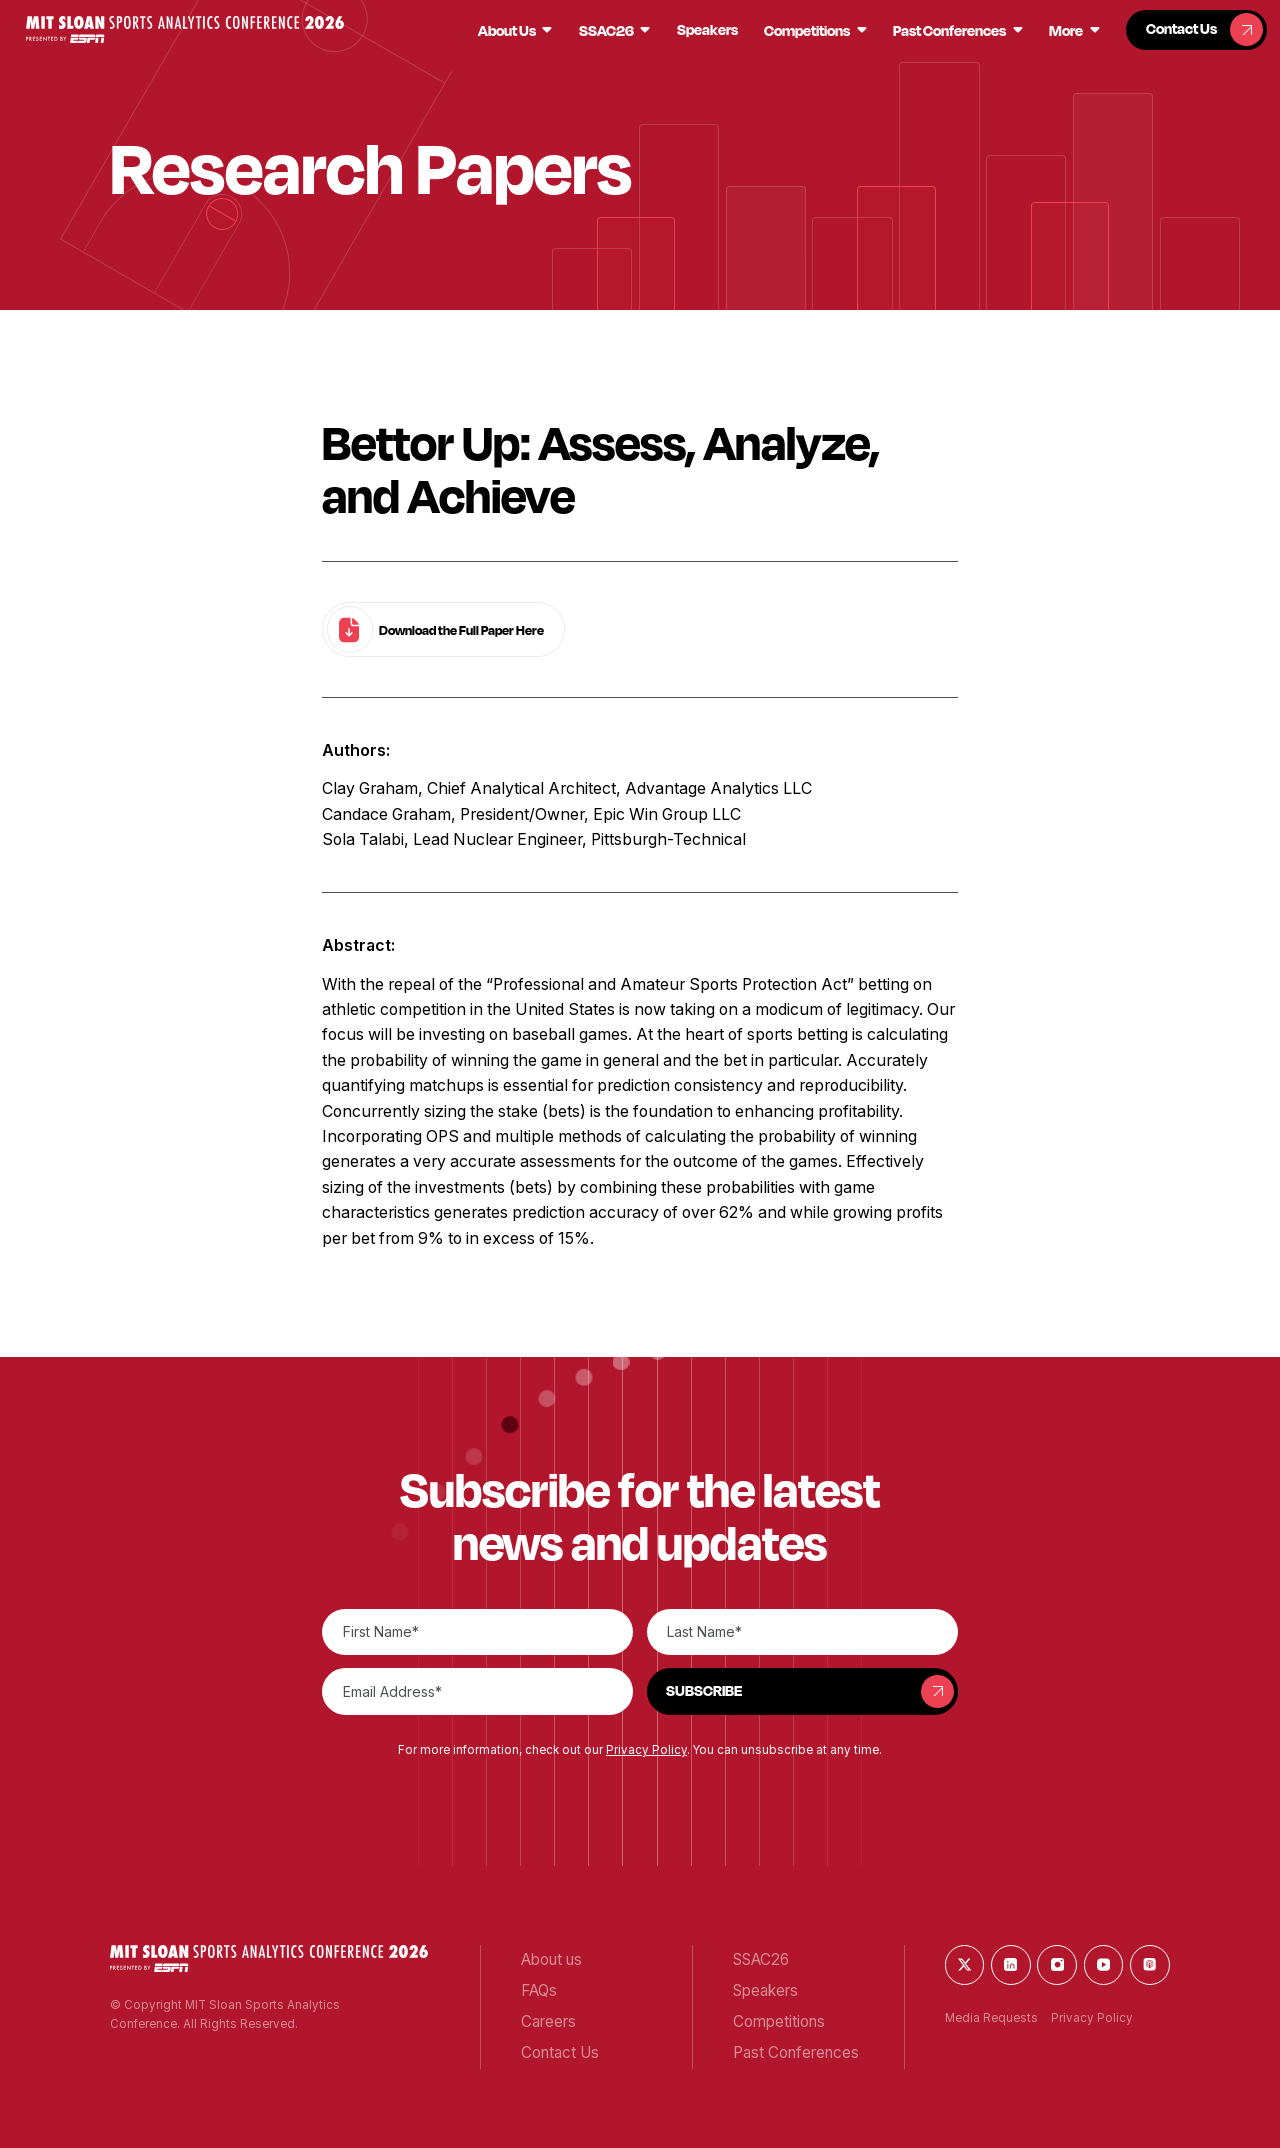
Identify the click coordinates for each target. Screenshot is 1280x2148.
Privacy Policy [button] (646, 1750)
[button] (185, 29)
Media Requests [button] (991, 2018)
